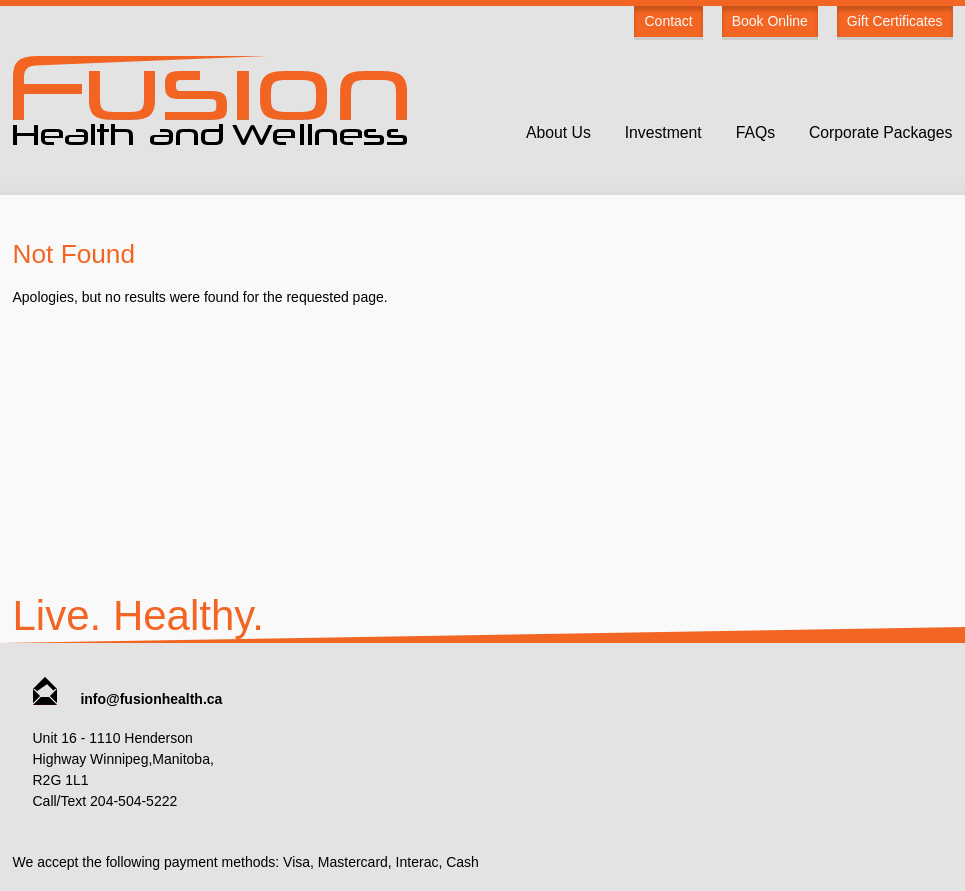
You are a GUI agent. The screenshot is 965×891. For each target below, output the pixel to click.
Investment (663, 132)
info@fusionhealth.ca (128, 699)
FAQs (755, 132)
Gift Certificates (895, 21)
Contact (668, 21)
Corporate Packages (881, 132)
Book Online (770, 21)
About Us (558, 132)
